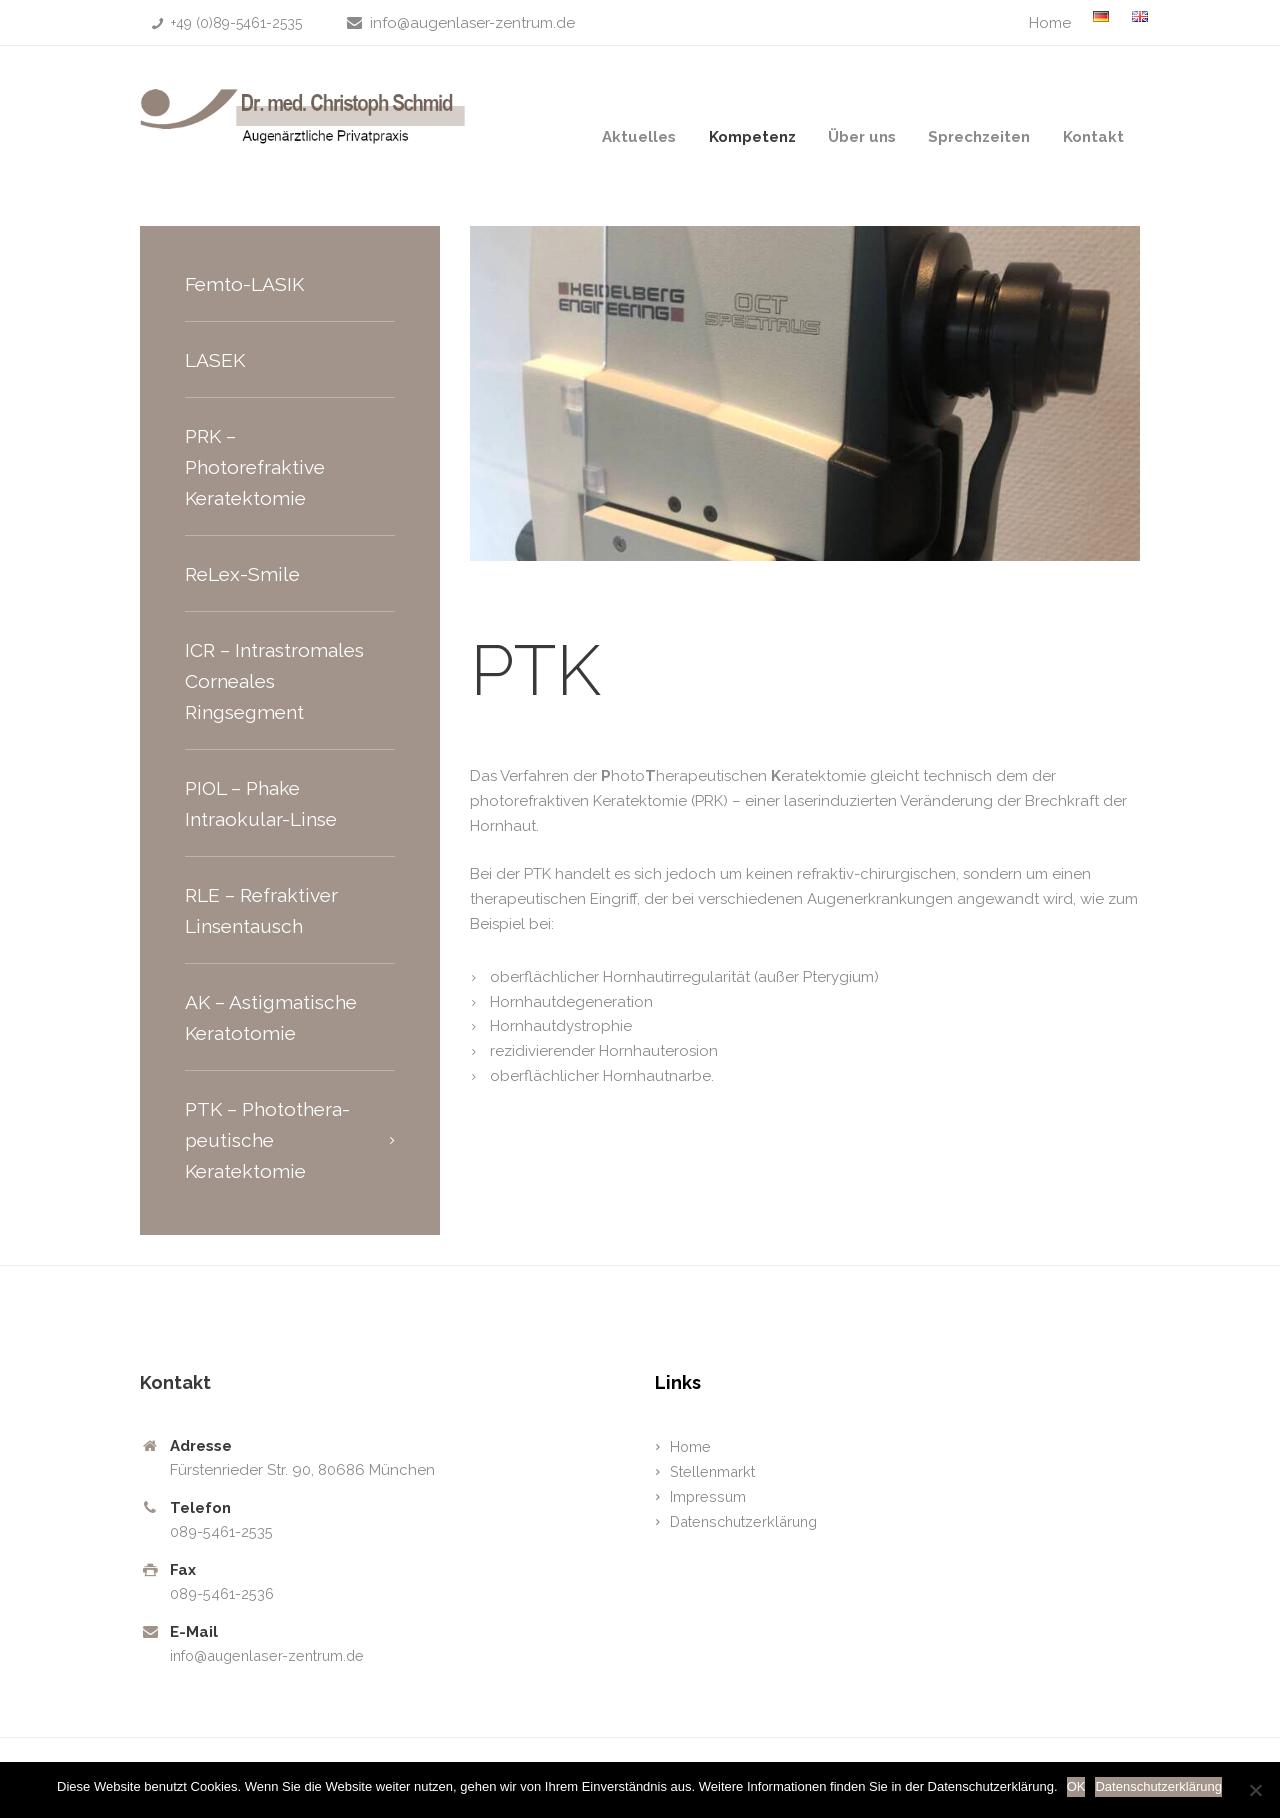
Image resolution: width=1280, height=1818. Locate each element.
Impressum (708, 1497)
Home (1050, 23)
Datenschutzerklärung (749, 1522)
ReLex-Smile (245, 574)
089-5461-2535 (222, 1532)
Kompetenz (752, 137)
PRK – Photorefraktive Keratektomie (258, 467)
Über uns (862, 137)
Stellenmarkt (714, 1472)
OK (1077, 1786)
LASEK (216, 360)
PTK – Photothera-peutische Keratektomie (271, 1140)
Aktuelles (639, 137)
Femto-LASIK (247, 284)
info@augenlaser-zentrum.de (472, 23)
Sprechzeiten (979, 137)
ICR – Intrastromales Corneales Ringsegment (278, 681)
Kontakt (1093, 137)
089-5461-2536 (223, 1594)
